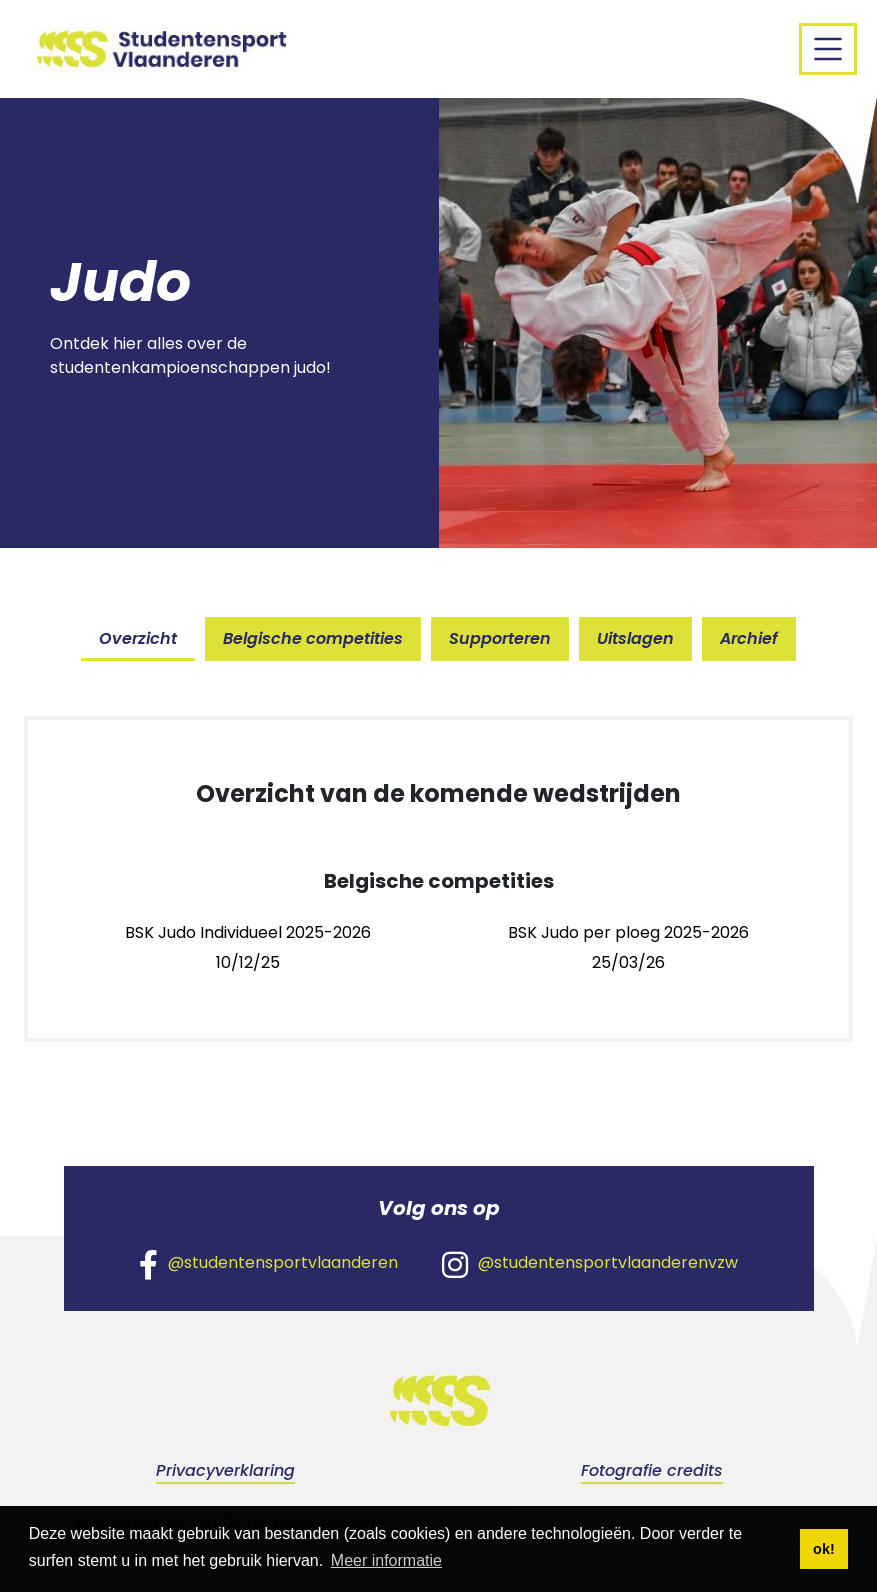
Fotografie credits (652, 1470)
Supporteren (500, 638)
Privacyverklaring (225, 1470)
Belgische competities (313, 638)
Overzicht (138, 638)
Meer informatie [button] (386, 1560)
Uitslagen (635, 638)
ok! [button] (824, 1549)
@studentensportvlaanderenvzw (590, 1264)
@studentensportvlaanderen (268, 1264)
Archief (749, 638)
